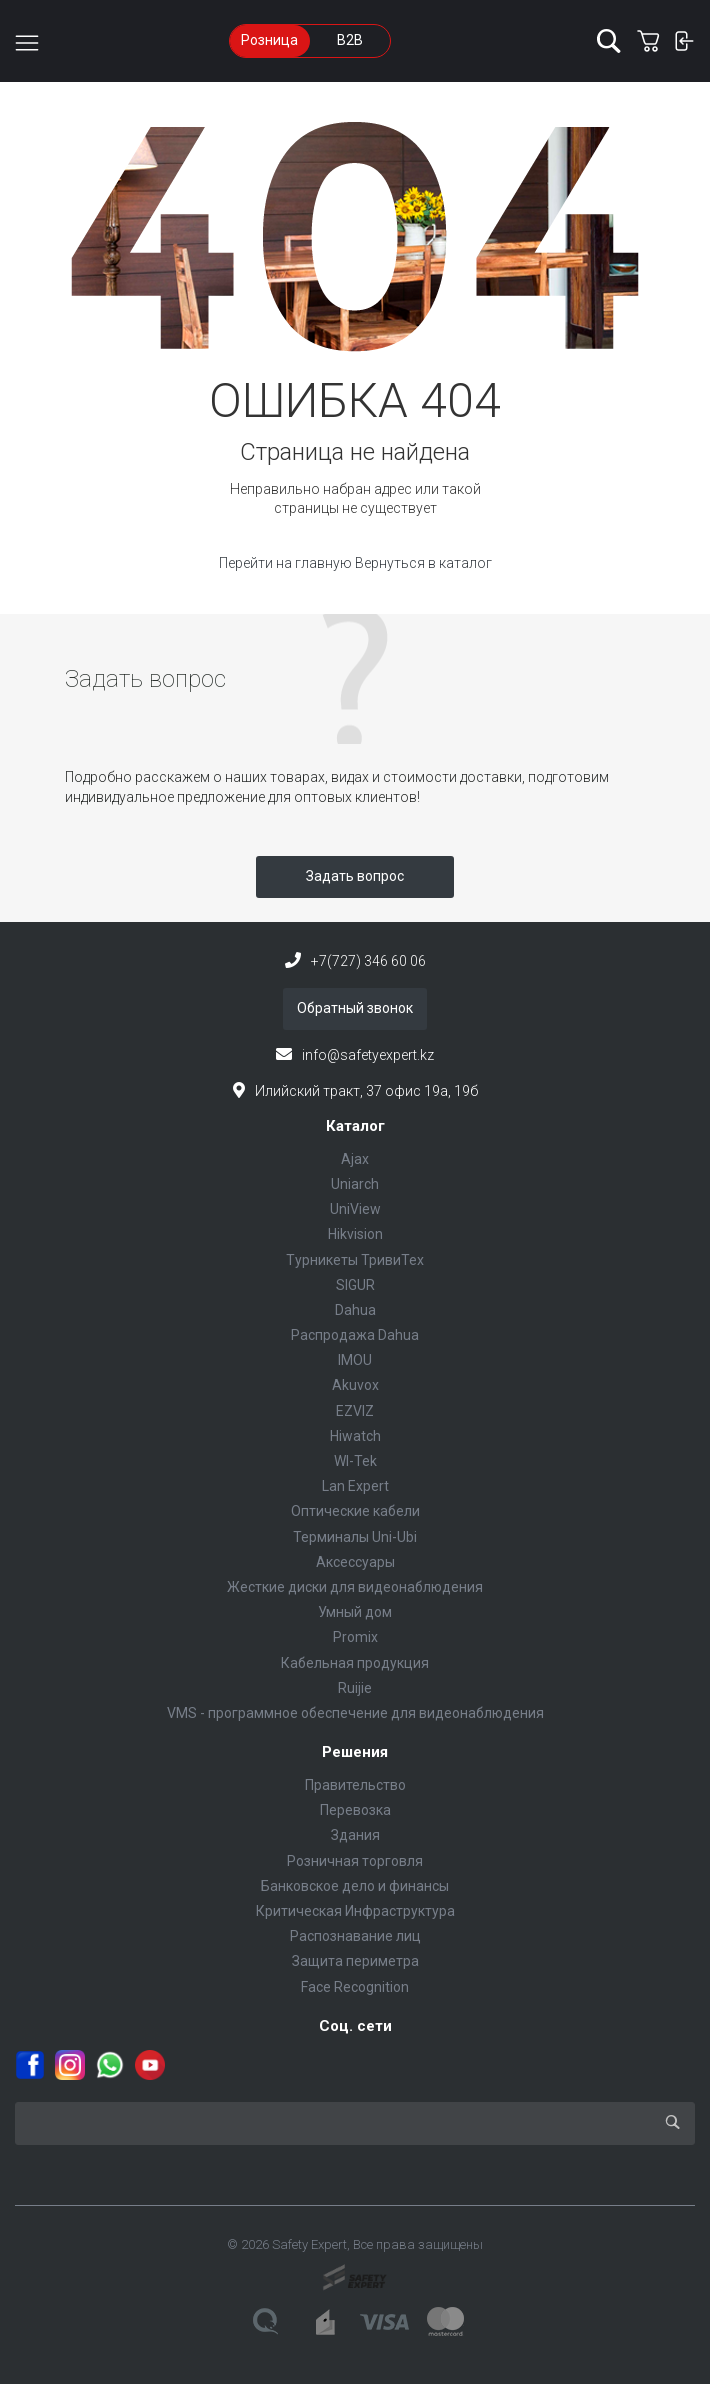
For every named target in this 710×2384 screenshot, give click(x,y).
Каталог (355, 1126)
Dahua (355, 1310)
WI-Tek (355, 1461)
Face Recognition (355, 1987)
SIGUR (355, 1285)
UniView (355, 1209)
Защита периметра (355, 1961)
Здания (355, 1835)
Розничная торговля (355, 1861)
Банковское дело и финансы (355, 1886)
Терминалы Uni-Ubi (355, 1537)
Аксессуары (355, 1562)
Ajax (355, 1159)
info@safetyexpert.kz (368, 1055)
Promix (355, 1637)
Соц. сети (355, 2026)
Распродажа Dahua (355, 1335)
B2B (350, 40)
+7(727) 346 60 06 (368, 961)
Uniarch (355, 1184)
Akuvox (355, 1385)
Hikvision (355, 1234)
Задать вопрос (355, 876)
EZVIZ (355, 1411)
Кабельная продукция (355, 1663)
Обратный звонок (355, 1008)
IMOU (355, 1360)
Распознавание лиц (355, 1936)
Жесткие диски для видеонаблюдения (355, 1587)
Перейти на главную (287, 563)
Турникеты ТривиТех (355, 1260)
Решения (355, 1752)
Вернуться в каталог (423, 563)
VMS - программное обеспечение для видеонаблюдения (355, 1713)
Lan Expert (355, 1486)
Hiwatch (355, 1436)
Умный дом (355, 1612)
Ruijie (355, 1688)
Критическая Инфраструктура (355, 1911)
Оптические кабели (355, 1511)
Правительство (355, 1785)
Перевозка (355, 1810)
